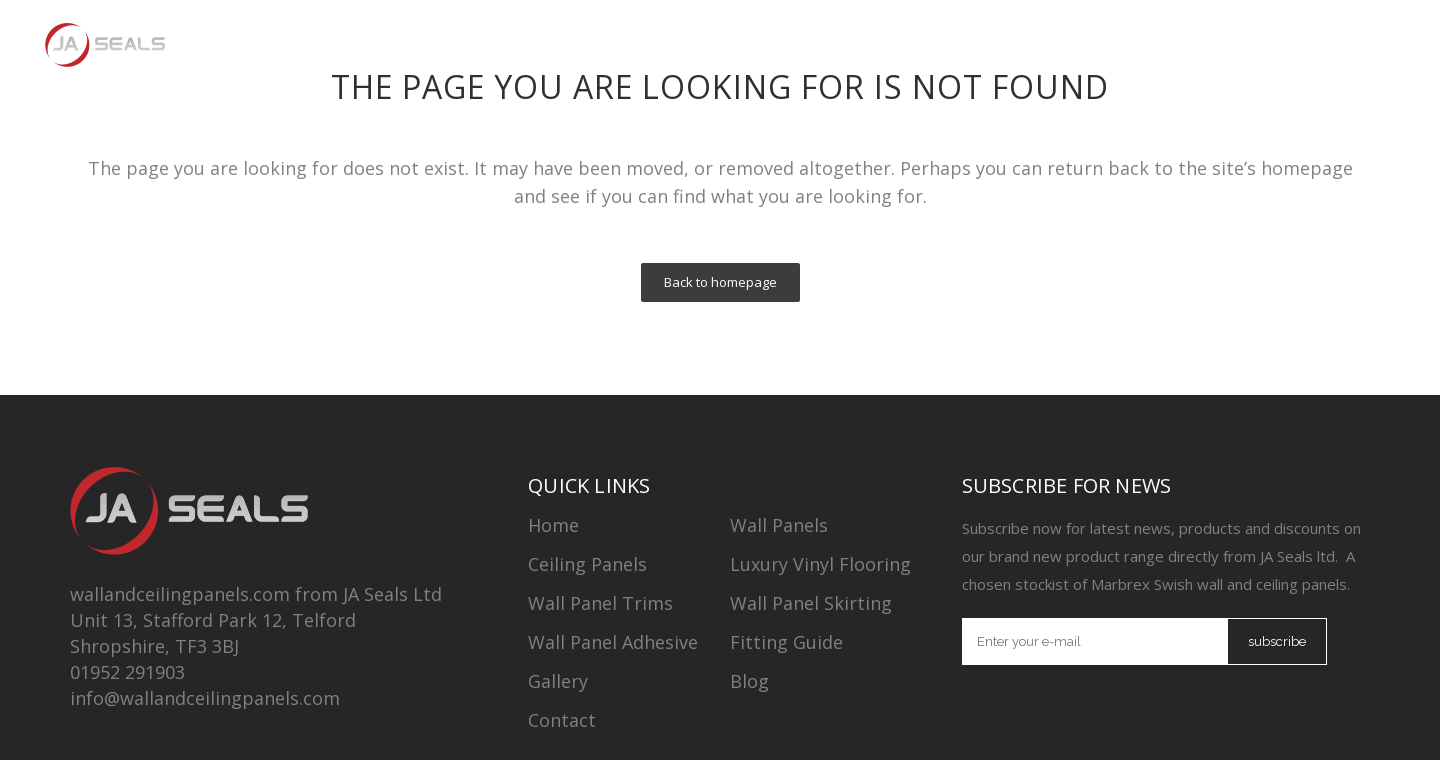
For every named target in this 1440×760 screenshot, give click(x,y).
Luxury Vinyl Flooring (820, 564)
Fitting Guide (786, 642)
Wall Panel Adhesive (613, 642)
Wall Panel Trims (600, 603)
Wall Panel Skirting (811, 603)
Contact (562, 720)
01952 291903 (127, 672)
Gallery (558, 681)
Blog (749, 681)
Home (553, 525)
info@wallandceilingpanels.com (205, 698)
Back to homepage (720, 282)
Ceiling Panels (587, 564)
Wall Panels (779, 525)
